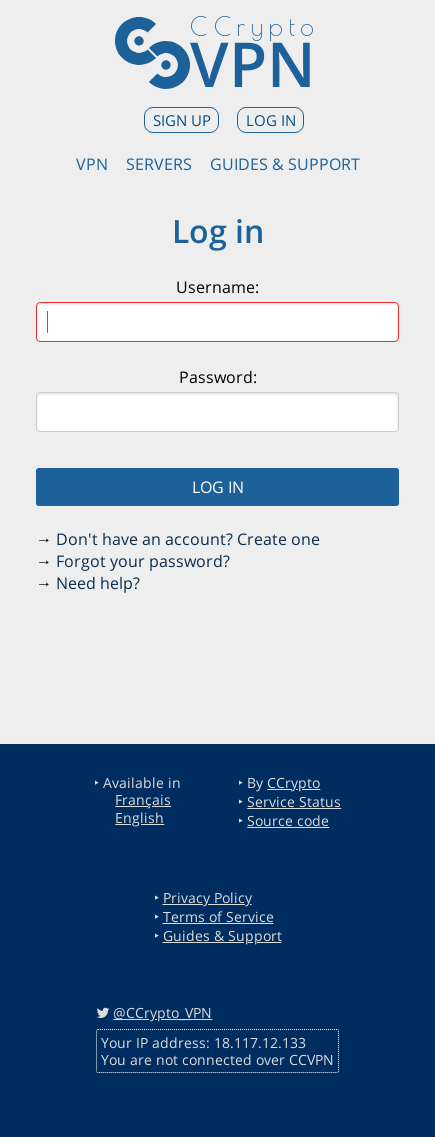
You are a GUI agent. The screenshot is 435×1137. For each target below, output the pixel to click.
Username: (217, 287)
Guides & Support (285, 164)
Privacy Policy (207, 897)
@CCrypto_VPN (162, 1012)
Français (143, 799)
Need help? (98, 583)
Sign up (182, 120)
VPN (253, 63)
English (139, 817)
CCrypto (293, 782)
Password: (218, 377)
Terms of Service (218, 916)
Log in (271, 120)
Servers (159, 164)
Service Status (294, 801)
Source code (288, 820)
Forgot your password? (143, 561)
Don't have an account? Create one (188, 539)
